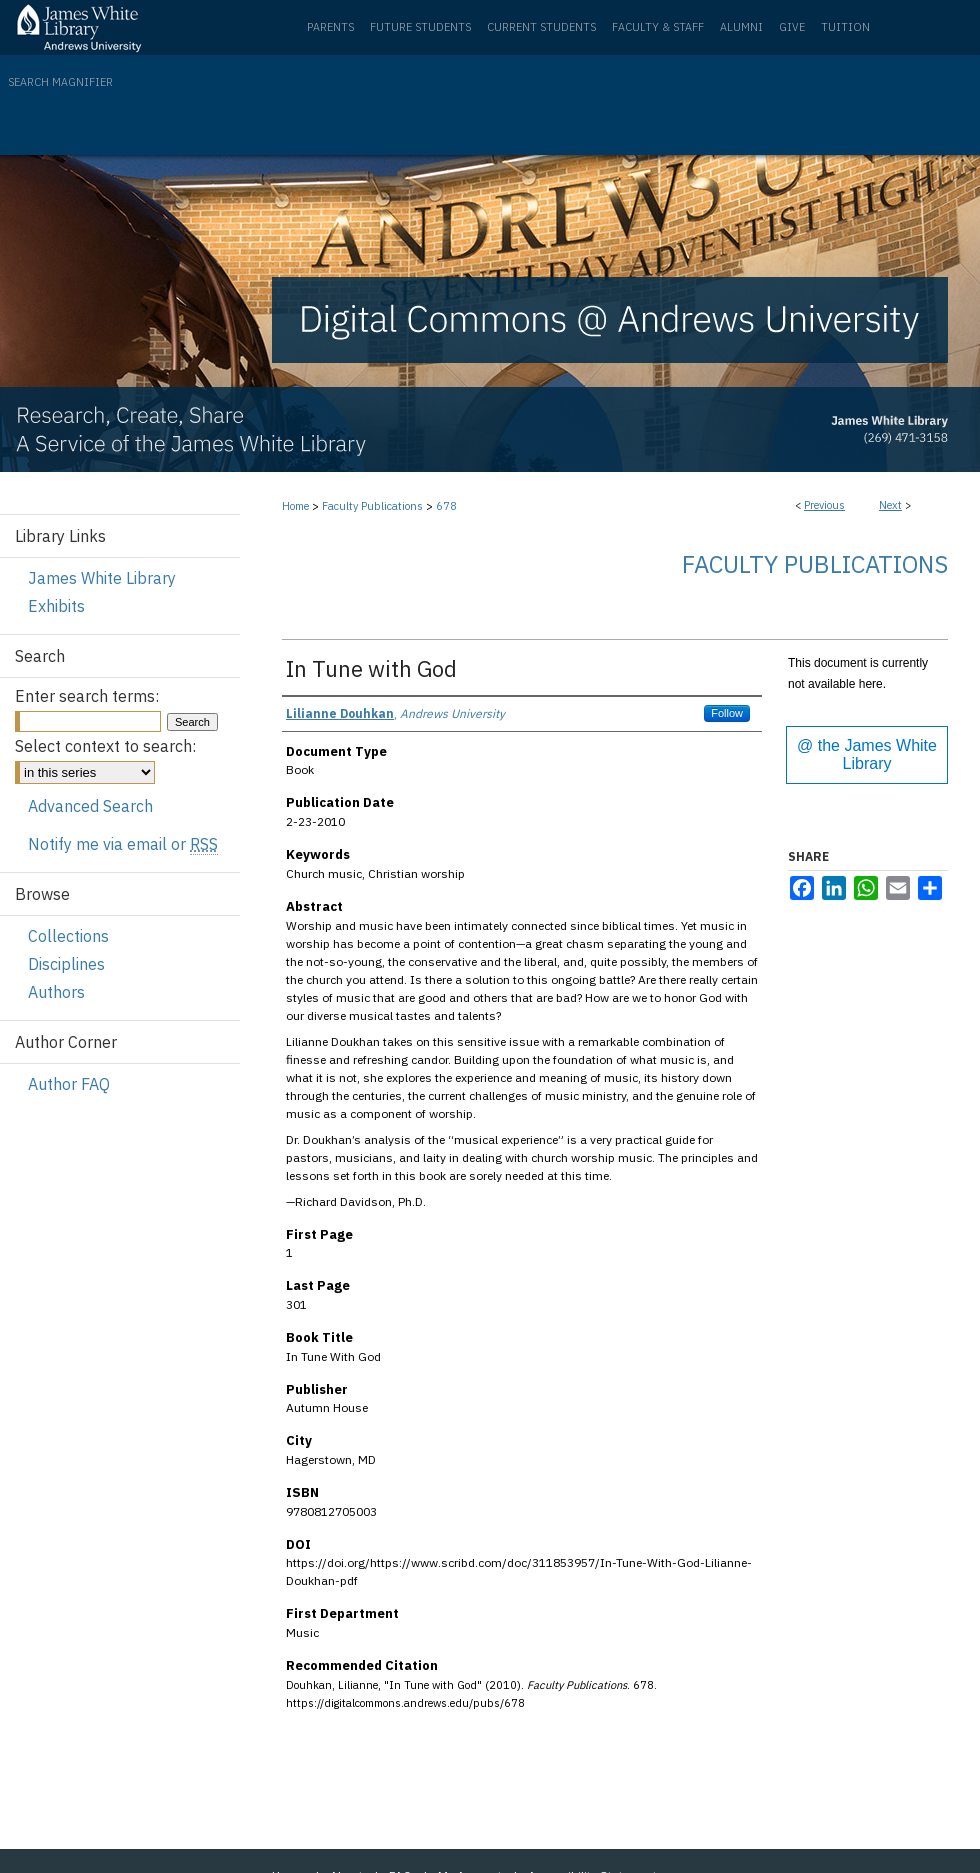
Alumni (741, 27)
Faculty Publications (372, 506)
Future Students (420, 27)
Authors (56, 992)
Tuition (845, 27)
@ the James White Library (867, 754)
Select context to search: (105, 746)
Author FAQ (69, 1084)
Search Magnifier (60, 82)
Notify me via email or (123, 844)
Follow (727, 713)
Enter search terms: (87, 696)
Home (295, 506)
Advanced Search (90, 806)
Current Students (541, 27)
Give (792, 27)
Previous (824, 505)
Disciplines (66, 964)
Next (890, 505)
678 (446, 506)
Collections (68, 936)
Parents (330, 27)
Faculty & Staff (658, 27)
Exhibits (56, 606)
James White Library (102, 578)
